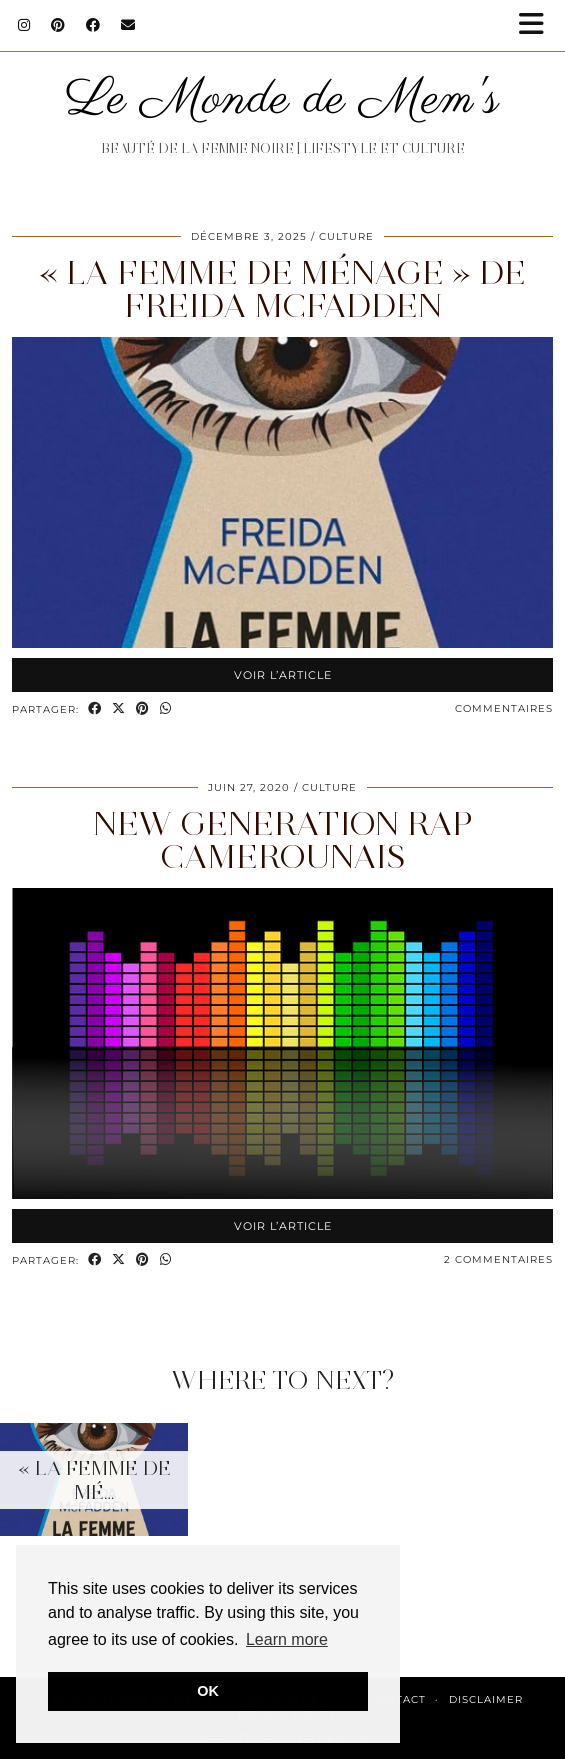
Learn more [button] (287, 1639)
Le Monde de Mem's (282, 100)
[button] (538, 25)
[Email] (128, 25)
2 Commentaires (498, 1259)
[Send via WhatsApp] (166, 709)
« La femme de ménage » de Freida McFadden (282, 289)
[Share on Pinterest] (143, 709)
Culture (346, 236)
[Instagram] (24, 25)
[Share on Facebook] (95, 709)
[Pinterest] (58, 25)
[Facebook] (93, 25)
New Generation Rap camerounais (283, 840)
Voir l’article (283, 675)
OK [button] (208, 1691)
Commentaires (504, 708)
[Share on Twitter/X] (119, 709)
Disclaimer (486, 1699)
